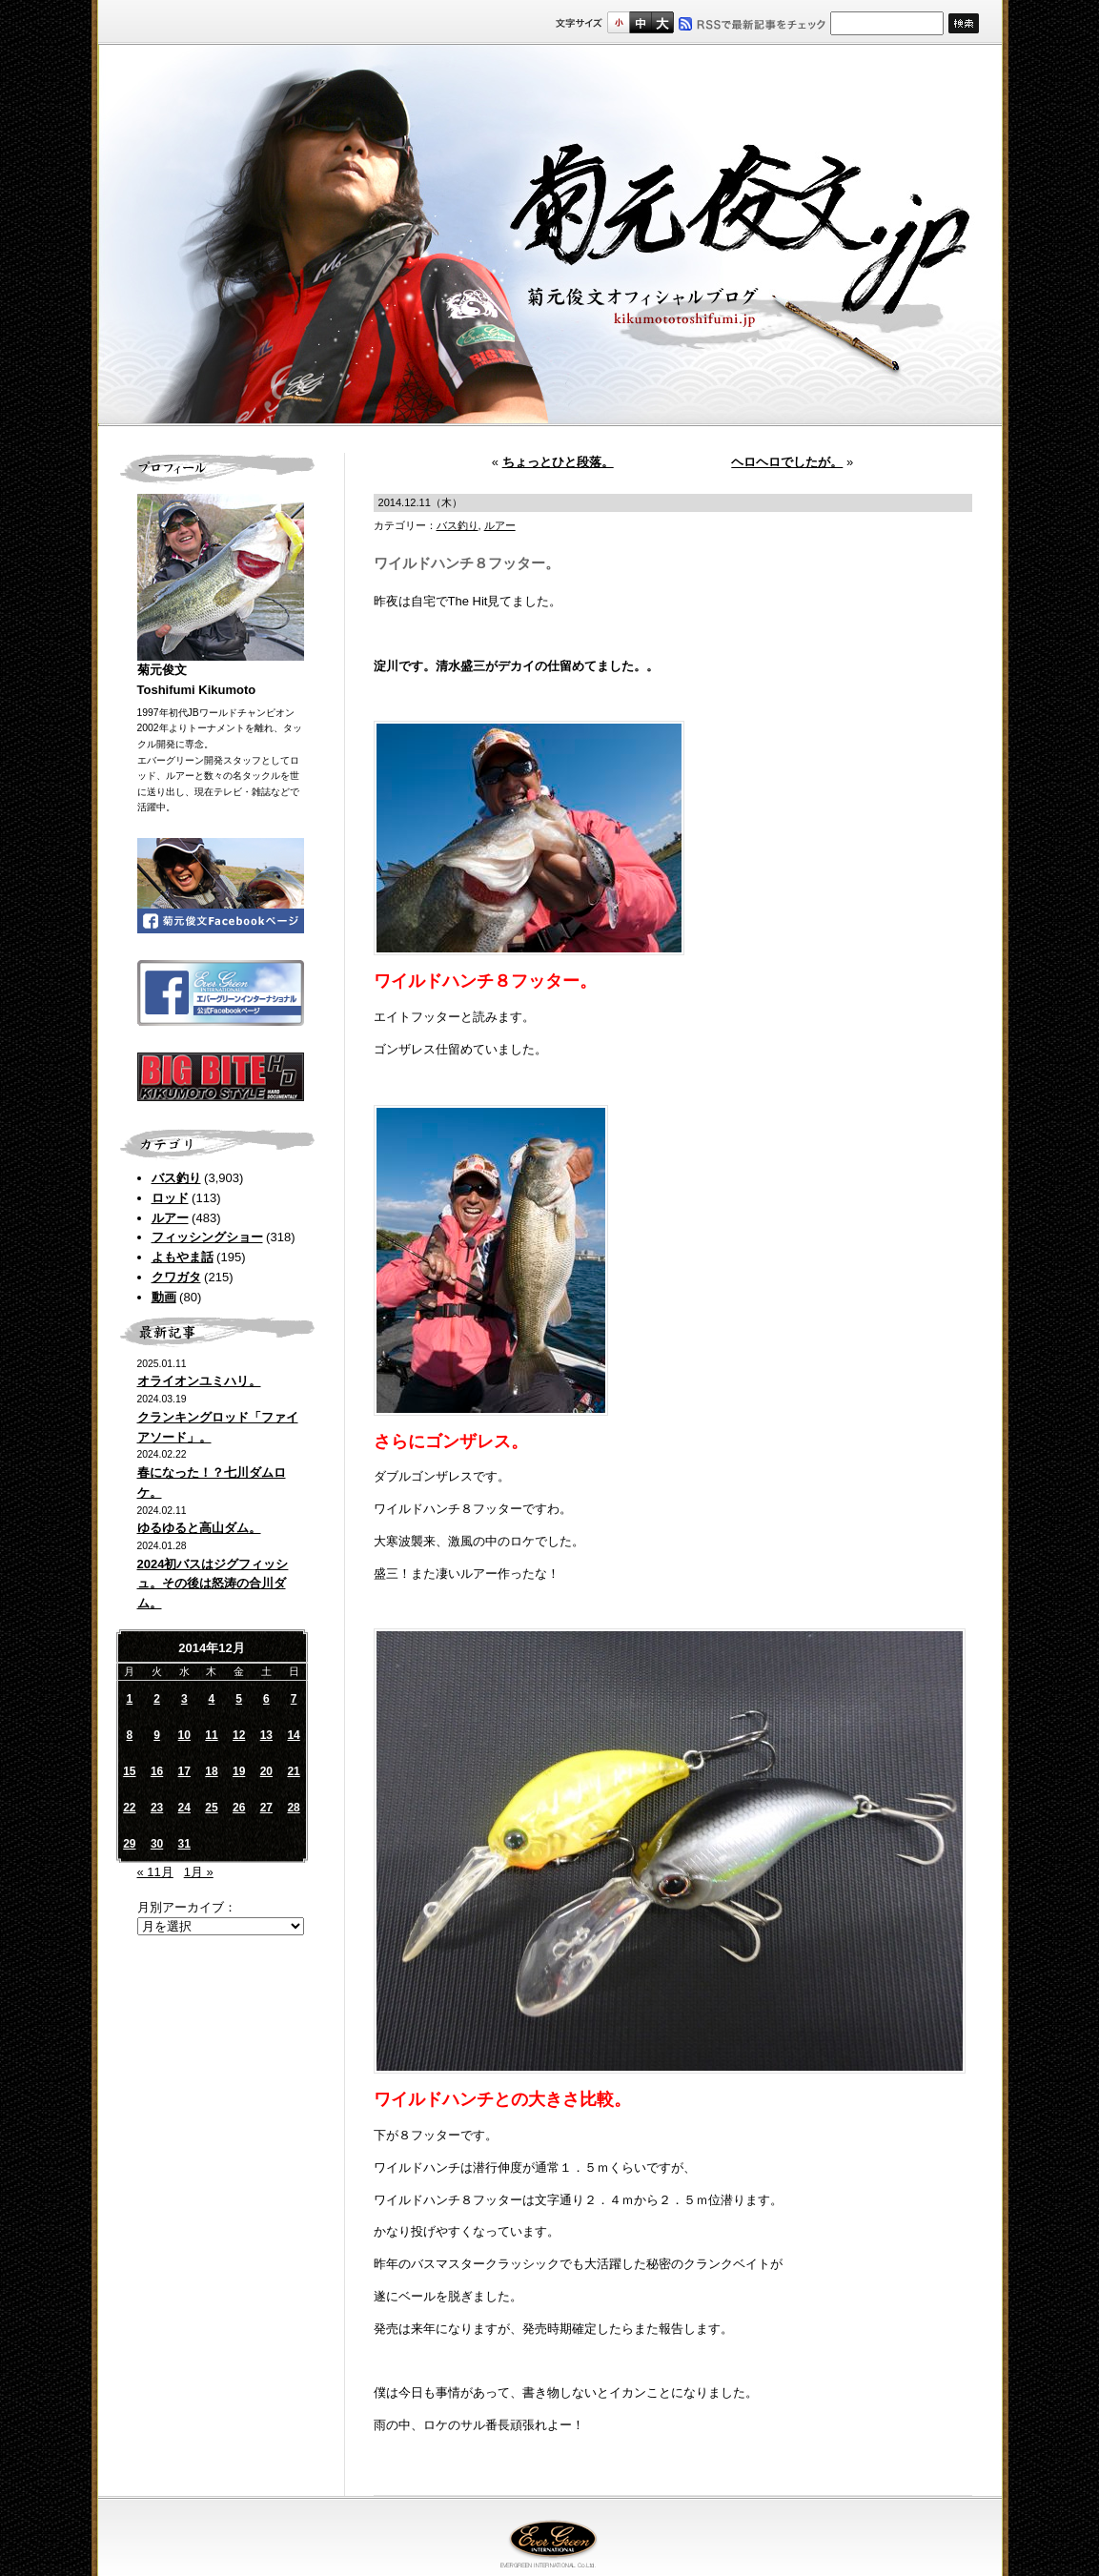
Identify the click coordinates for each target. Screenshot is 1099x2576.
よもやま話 (183, 1257)
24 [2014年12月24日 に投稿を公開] (184, 1807)
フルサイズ (662, 22)
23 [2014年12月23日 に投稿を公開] (157, 1807)
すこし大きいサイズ (640, 22)
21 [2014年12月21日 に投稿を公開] (293, 1771)
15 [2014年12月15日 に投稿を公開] (129, 1771)
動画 (164, 1297)
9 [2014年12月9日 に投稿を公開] (156, 1735)
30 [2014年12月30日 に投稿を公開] (157, 1843)
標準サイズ (618, 22)
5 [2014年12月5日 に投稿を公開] (238, 1699)
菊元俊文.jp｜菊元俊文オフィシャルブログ (550, 235)
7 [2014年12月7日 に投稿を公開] (294, 1699)
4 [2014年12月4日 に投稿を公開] (212, 1699)
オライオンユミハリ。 (199, 1381)
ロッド (170, 1198)
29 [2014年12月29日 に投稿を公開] (129, 1843)
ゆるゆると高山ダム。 (199, 1528)
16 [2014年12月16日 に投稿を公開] (157, 1771)
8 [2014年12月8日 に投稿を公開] (130, 1735)
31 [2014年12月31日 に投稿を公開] (184, 1843)
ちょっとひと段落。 (558, 462)
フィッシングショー (207, 1237)
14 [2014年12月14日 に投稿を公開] (293, 1735)
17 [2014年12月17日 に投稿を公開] (184, 1771)
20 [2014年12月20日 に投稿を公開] (266, 1771)
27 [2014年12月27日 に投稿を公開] (266, 1807)
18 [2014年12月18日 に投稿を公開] (211, 1771)
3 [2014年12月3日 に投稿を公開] (184, 1699)
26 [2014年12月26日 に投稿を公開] (239, 1807)
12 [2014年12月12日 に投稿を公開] (239, 1735)
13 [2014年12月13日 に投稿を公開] (266, 1735)
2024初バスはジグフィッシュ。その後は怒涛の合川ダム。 (213, 1584)
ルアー (170, 1218)
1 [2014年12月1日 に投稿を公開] (130, 1699)
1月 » (199, 1872)
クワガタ (176, 1277)
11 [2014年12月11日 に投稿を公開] (211, 1735)
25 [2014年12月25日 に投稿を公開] (211, 1807)
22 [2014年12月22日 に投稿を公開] (129, 1807)
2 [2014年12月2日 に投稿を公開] (156, 1699)
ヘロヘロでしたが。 (787, 462)
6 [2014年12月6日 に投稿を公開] (266, 1699)
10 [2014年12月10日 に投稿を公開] (184, 1735)
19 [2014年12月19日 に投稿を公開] (239, 1771)
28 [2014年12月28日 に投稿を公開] (293, 1807)
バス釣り (176, 1178)
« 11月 (155, 1872)
